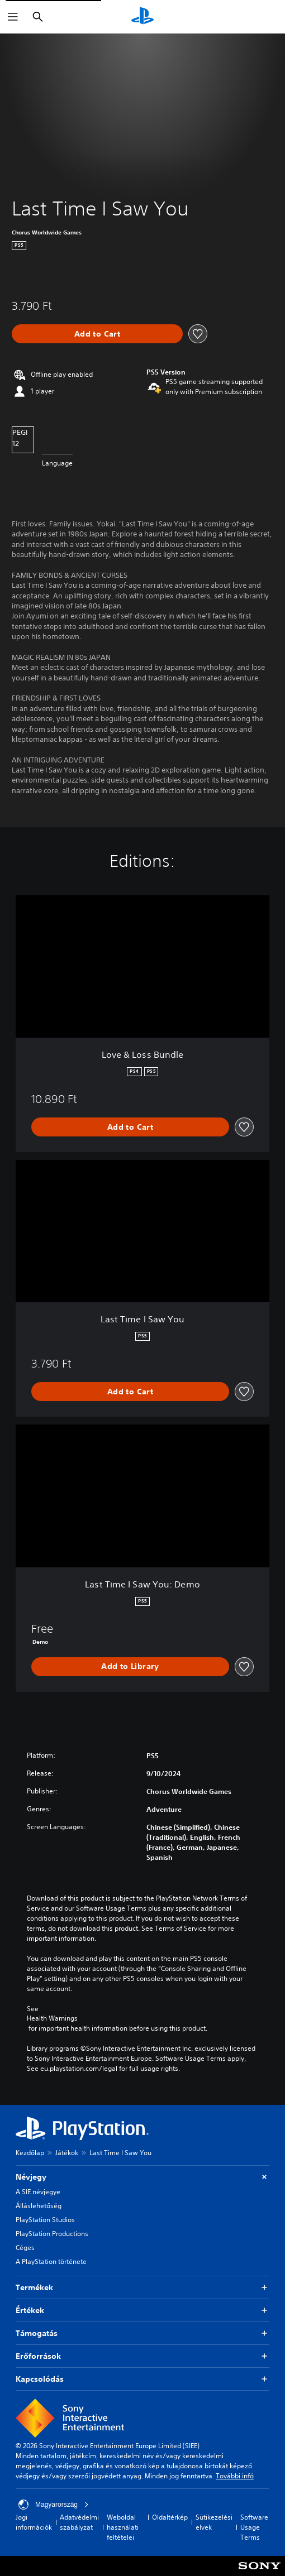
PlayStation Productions (52, 2233)
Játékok (66, 2152)
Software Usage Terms (254, 2527)
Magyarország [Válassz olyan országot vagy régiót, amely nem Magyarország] (54, 2504)
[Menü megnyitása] (13, 16)
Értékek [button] (142, 2310)
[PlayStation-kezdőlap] (142, 17)
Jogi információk (34, 2522)
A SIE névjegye (38, 2191)
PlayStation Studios (45, 2219)
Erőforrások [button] (142, 2356)
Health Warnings (52, 2018)
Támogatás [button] (142, 2333)
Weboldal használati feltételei (123, 2527)
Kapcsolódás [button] (142, 2379)
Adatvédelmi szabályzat (79, 2522)
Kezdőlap (30, 2152)
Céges (25, 2247)
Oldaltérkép (170, 2517)
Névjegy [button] (142, 2177)
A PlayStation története (51, 2261)
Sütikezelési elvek (214, 2522)
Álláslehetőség (38, 2205)
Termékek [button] (142, 2287)
